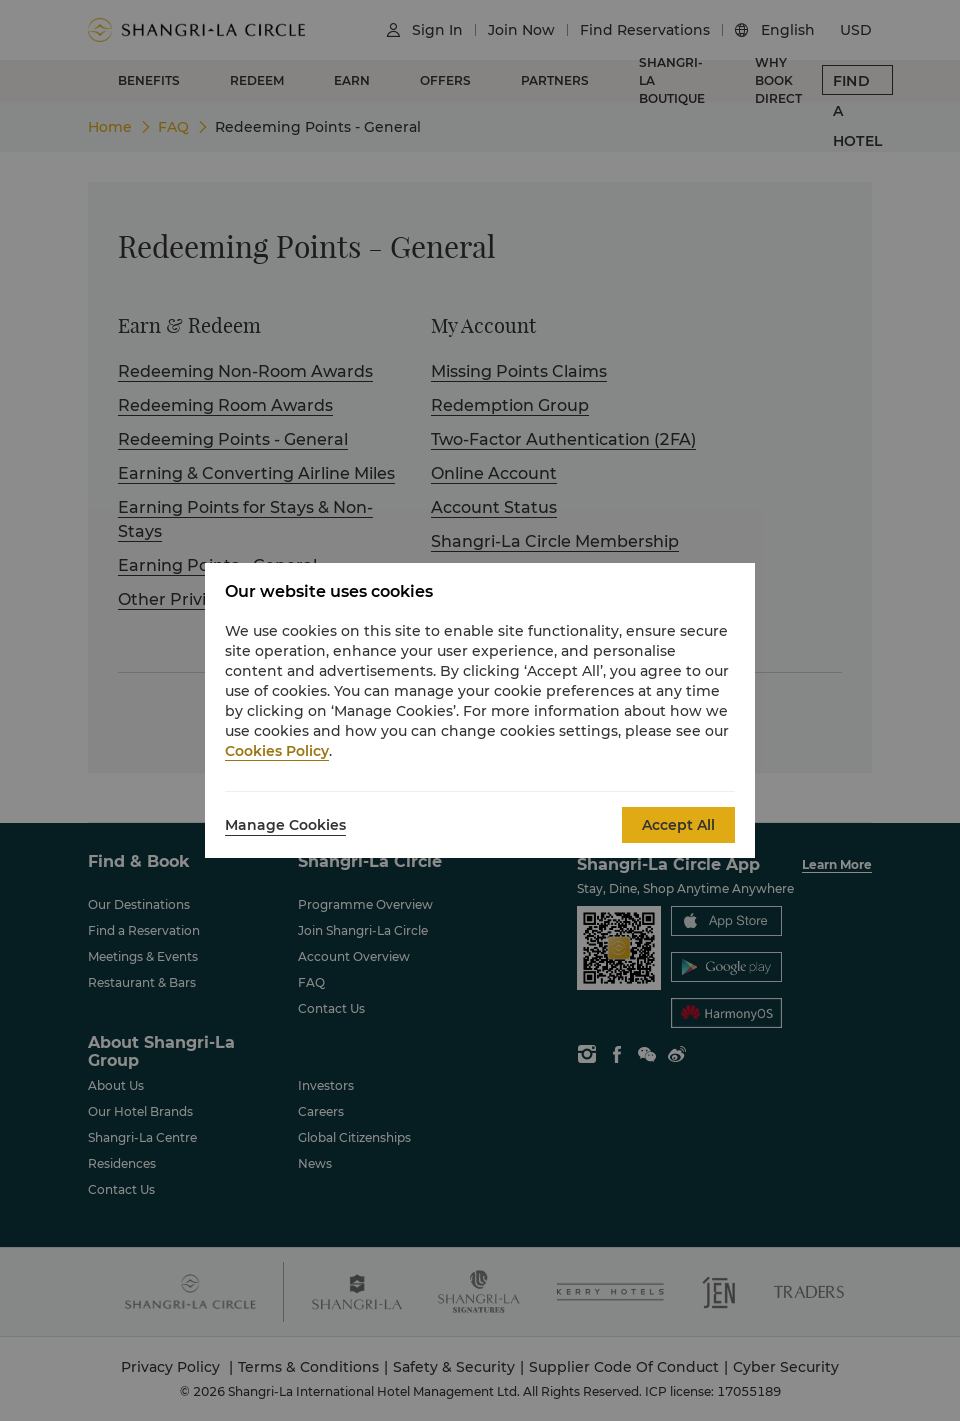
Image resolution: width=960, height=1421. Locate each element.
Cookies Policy (277, 751)
